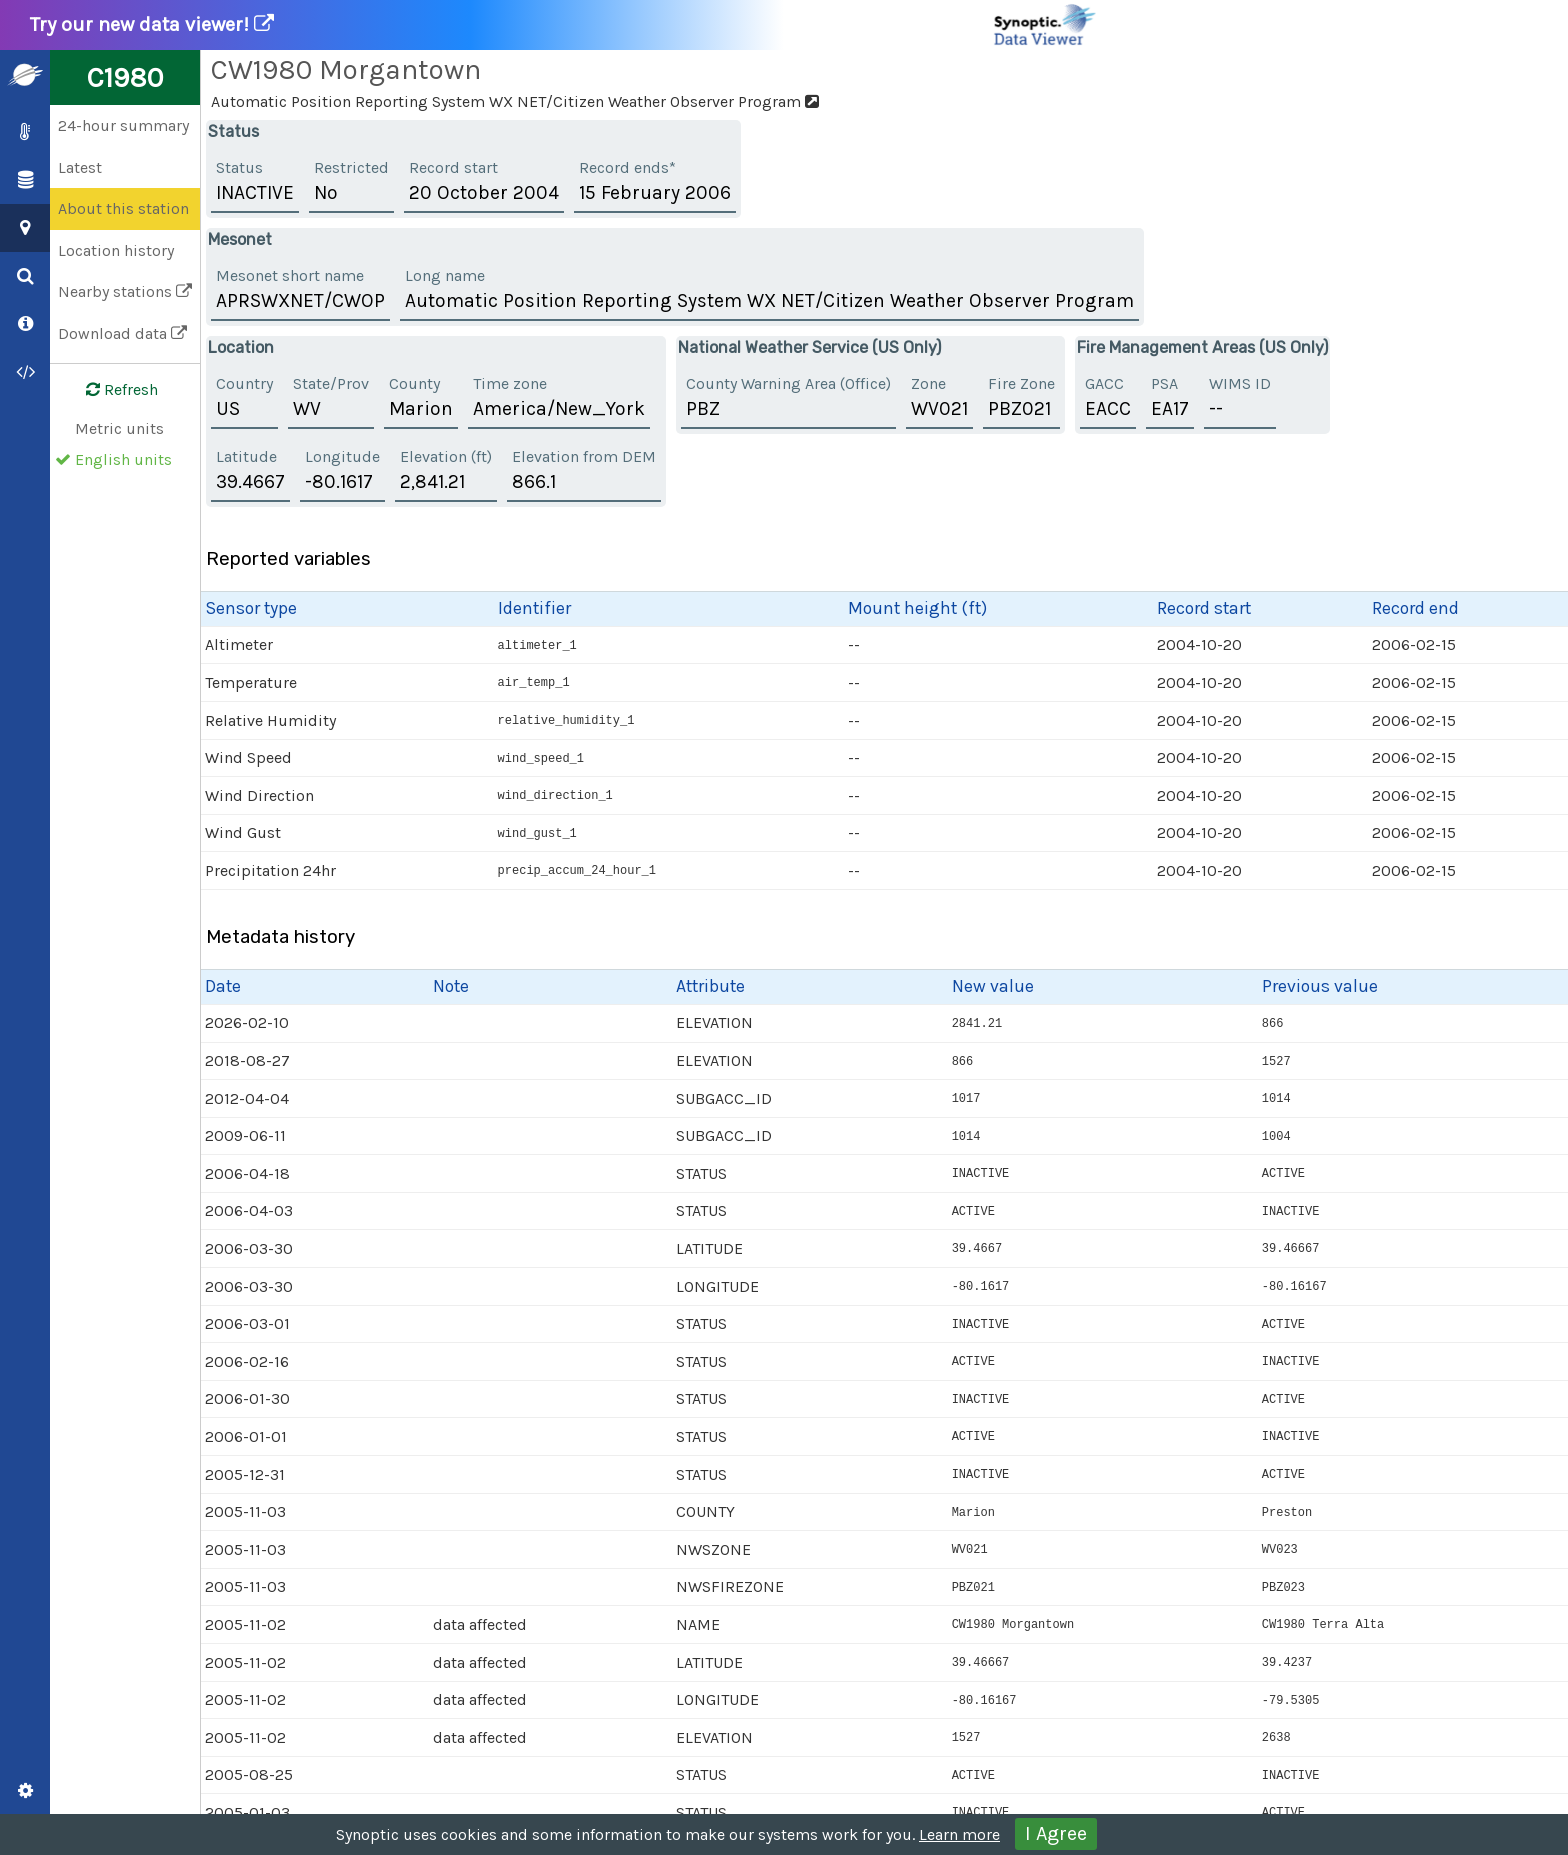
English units (123, 459)
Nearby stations (125, 291)
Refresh (110, 390)
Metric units (119, 428)
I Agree (1056, 1833)
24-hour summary (123, 125)
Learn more (959, 1834)
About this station (123, 208)
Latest (80, 167)
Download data (122, 333)
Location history (116, 250)
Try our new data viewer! (564, 25)
